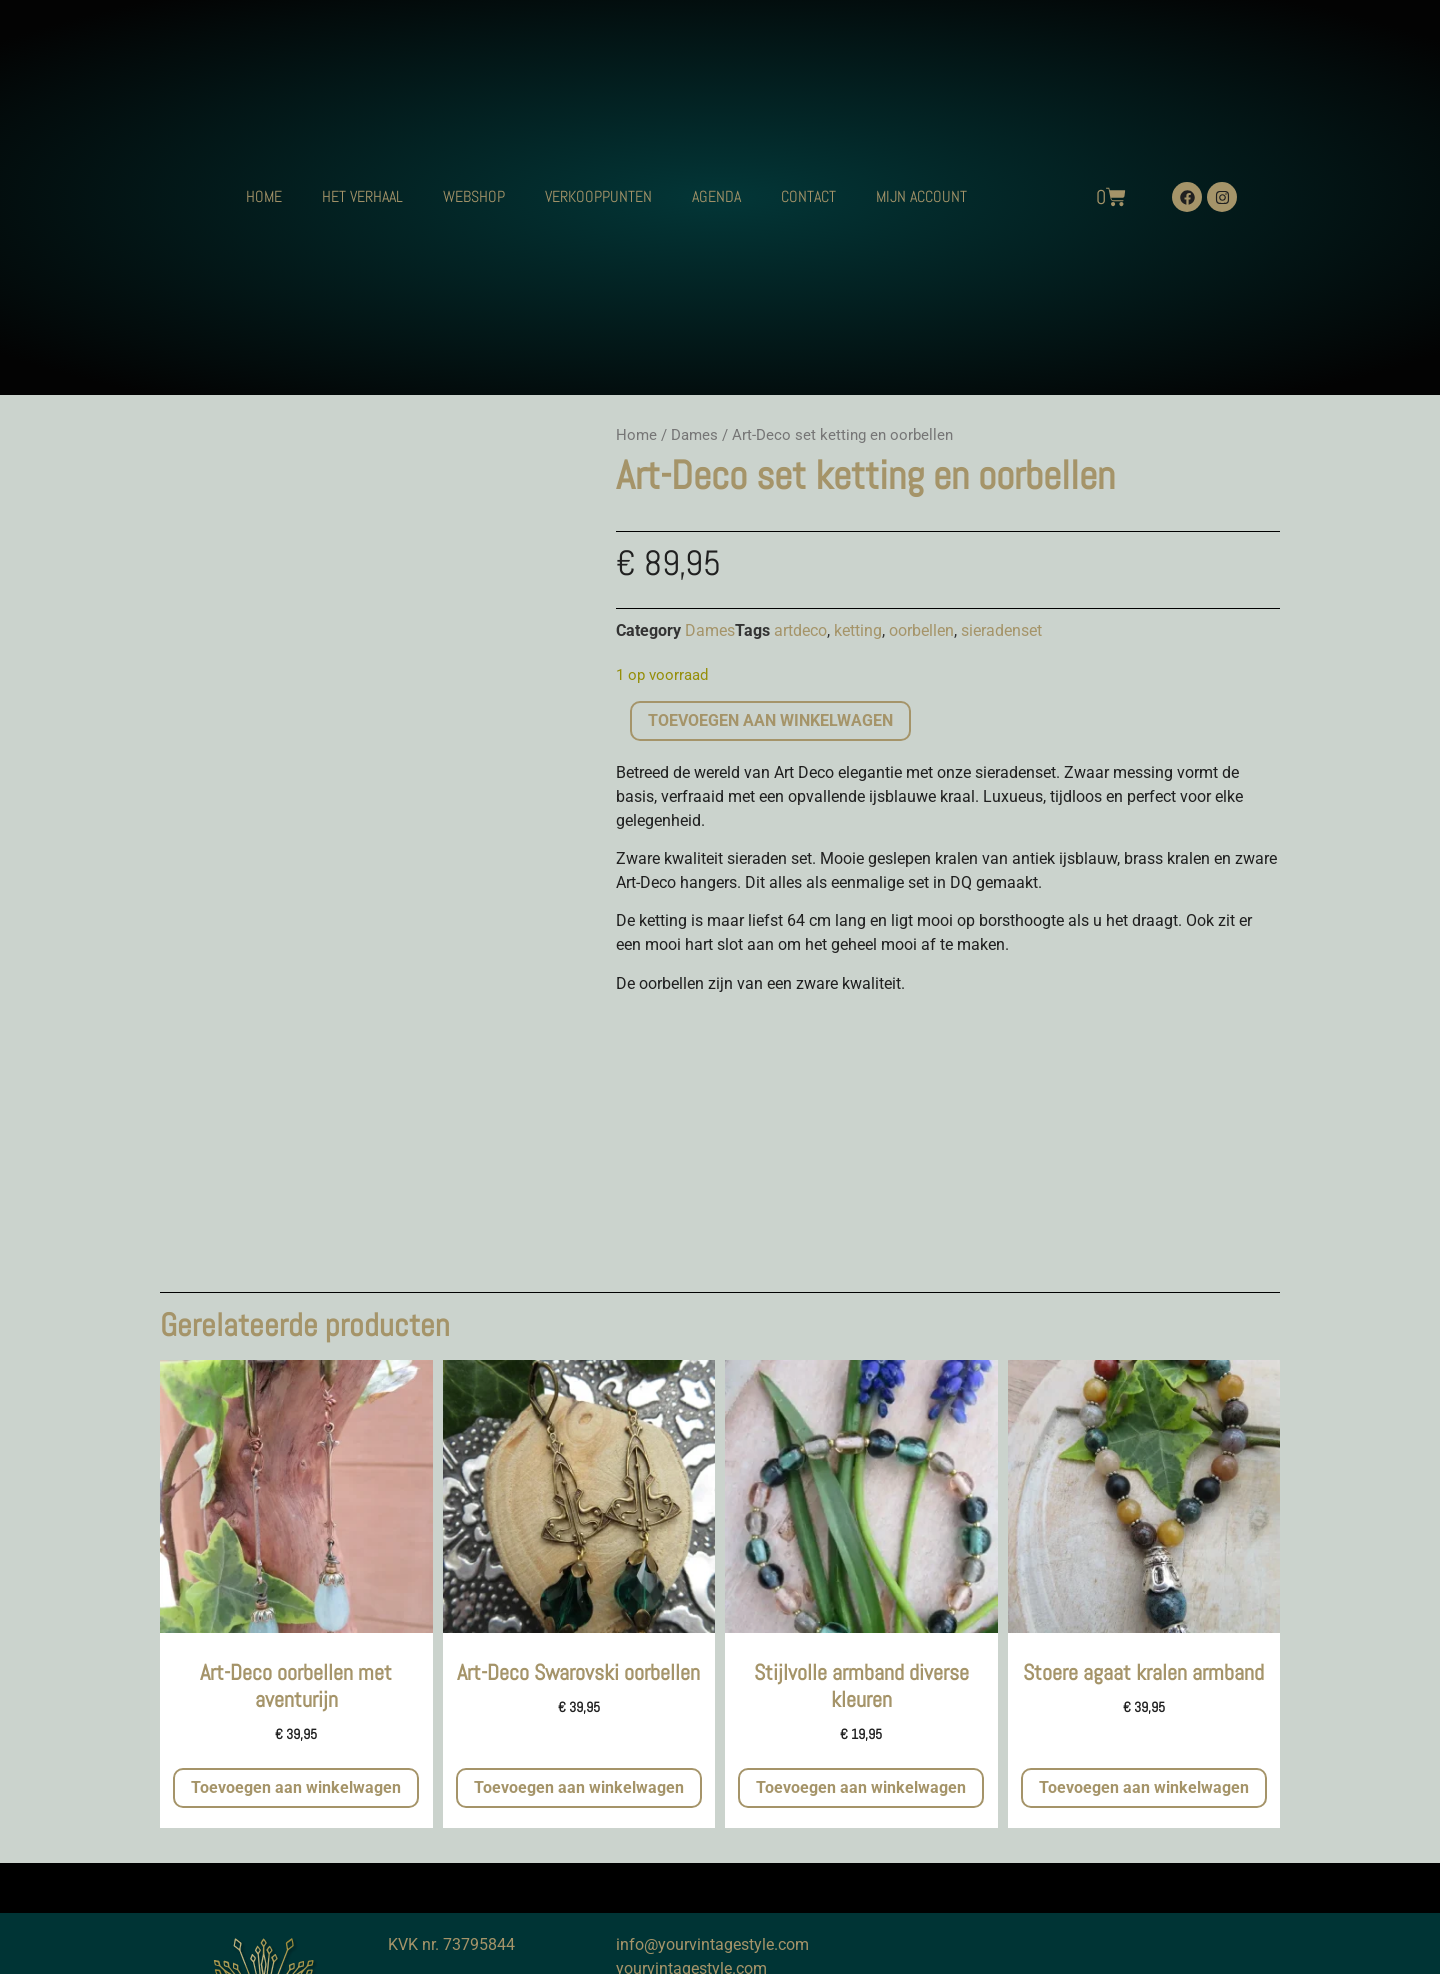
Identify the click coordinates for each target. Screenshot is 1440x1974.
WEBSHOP (474, 196)
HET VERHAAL (362, 196)
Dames (694, 435)
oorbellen (921, 630)
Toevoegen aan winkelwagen (770, 720)
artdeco (800, 630)
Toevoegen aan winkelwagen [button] (296, 1787)
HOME (264, 196)
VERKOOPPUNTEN (598, 196)
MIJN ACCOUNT (921, 196)
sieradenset (1001, 630)
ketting (858, 630)
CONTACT (808, 196)
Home (636, 435)
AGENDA (716, 196)
